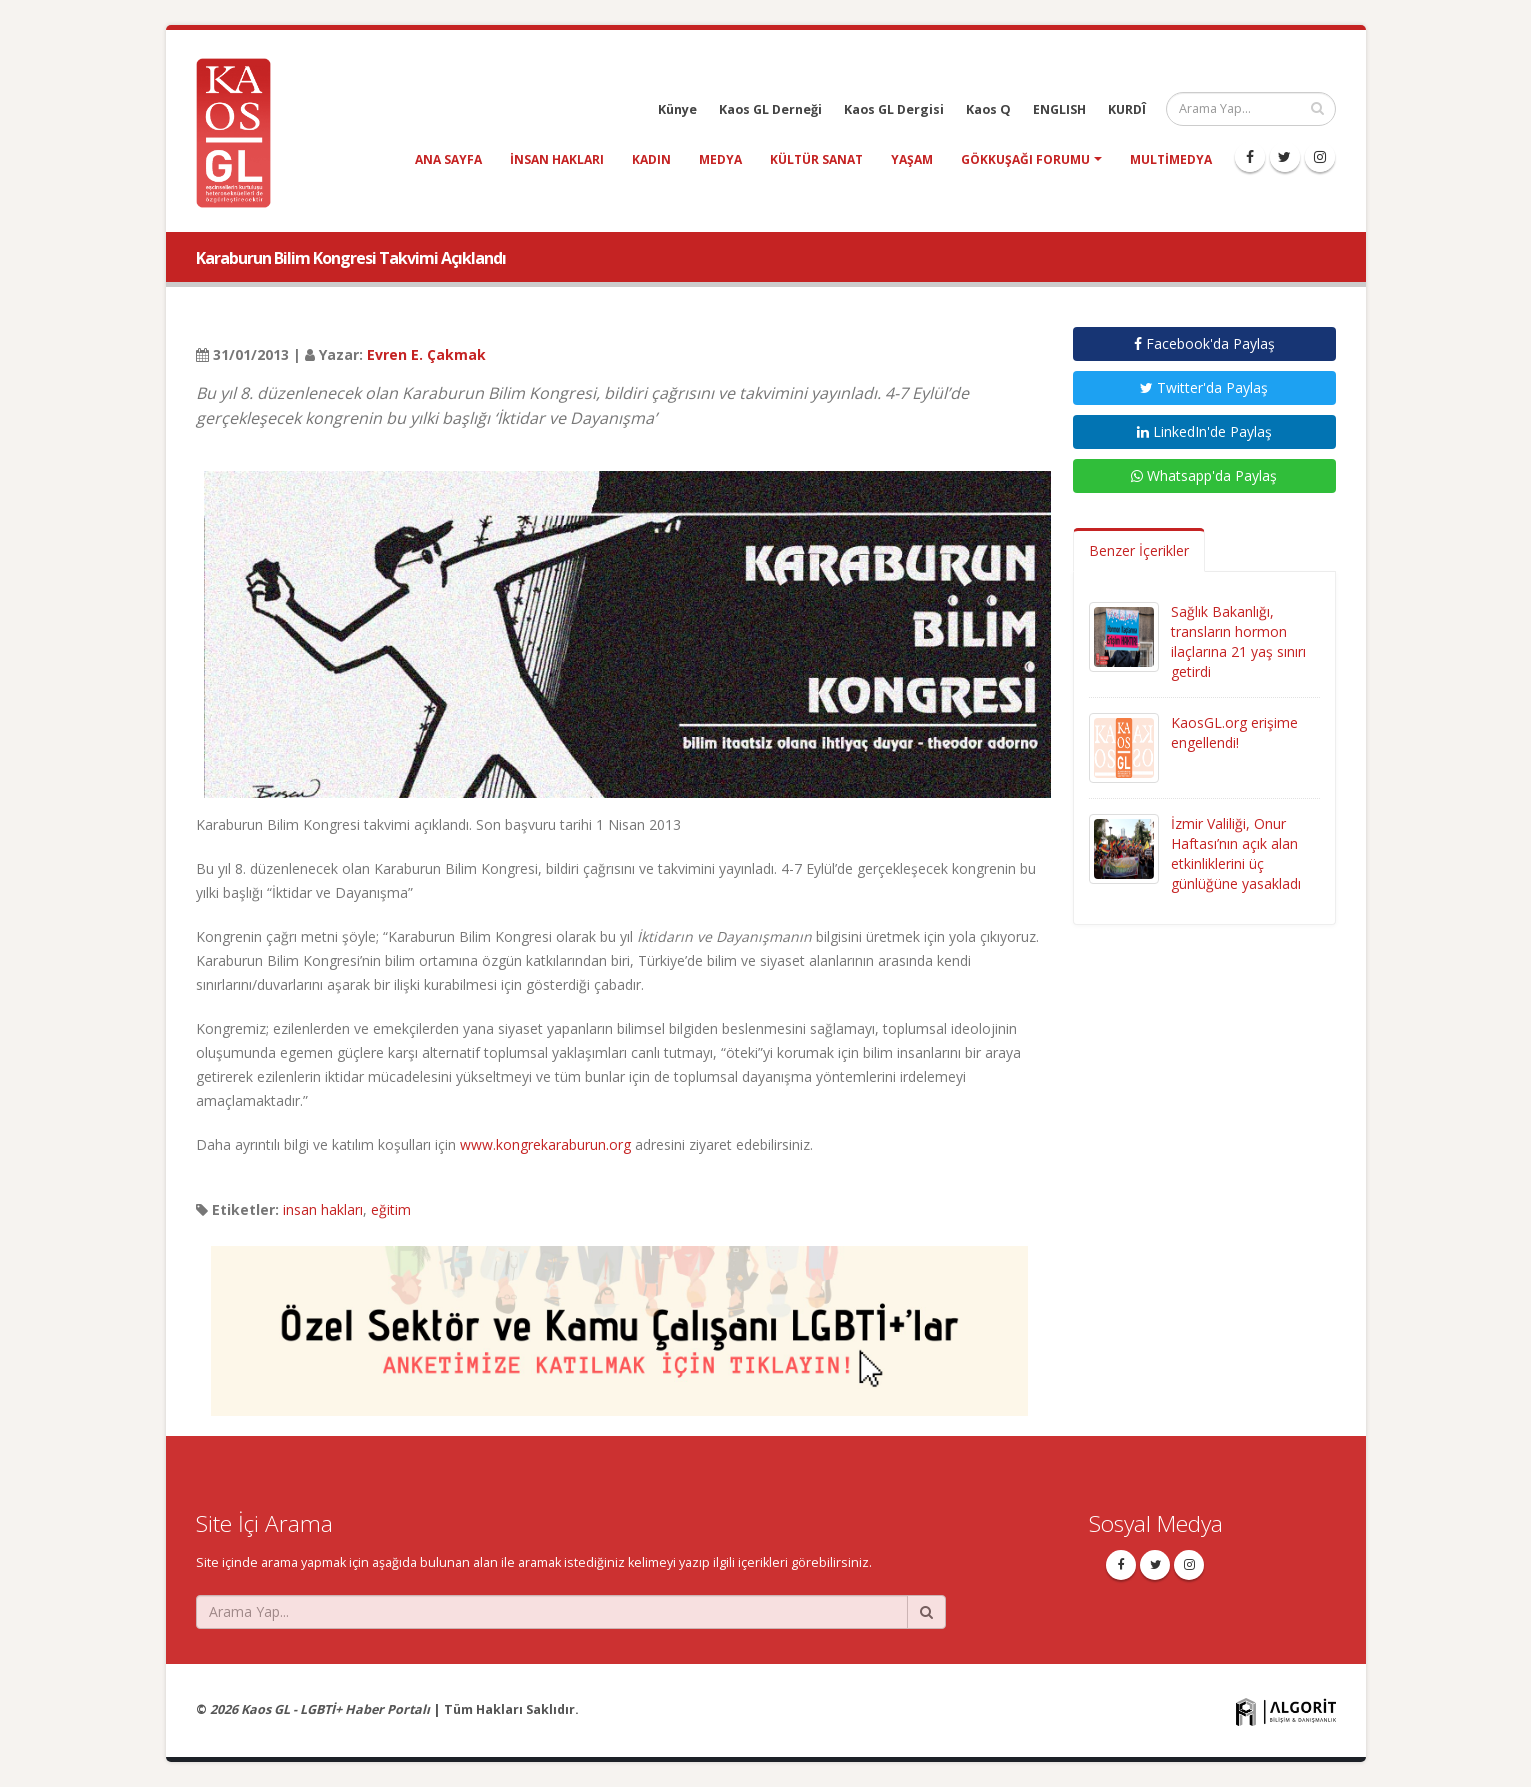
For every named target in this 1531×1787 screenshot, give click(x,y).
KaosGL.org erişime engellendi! (1234, 732)
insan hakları (557, 159)
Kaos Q (988, 109)
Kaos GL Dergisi (894, 109)
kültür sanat (816, 159)
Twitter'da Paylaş (1204, 387)
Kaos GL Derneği (770, 109)
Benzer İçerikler (1139, 550)
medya (720, 159)
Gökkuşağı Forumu (1025, 159)
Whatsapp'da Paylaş (1204, 475)
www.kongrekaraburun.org (545, 1144)
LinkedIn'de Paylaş (1204, 431)
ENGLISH (1059, 109)
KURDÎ (1127, 109)
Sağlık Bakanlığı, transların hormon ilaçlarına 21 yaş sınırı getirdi (1238, 641)
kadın (651, 159)
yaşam (912, 159)
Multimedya (1171, 159)
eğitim (391, 1209)
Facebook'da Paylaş (1204, 343)
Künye (677, 109)
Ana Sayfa (448, 159)
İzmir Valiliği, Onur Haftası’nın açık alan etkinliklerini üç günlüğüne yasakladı (1236, 853)
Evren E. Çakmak (426, 354)
